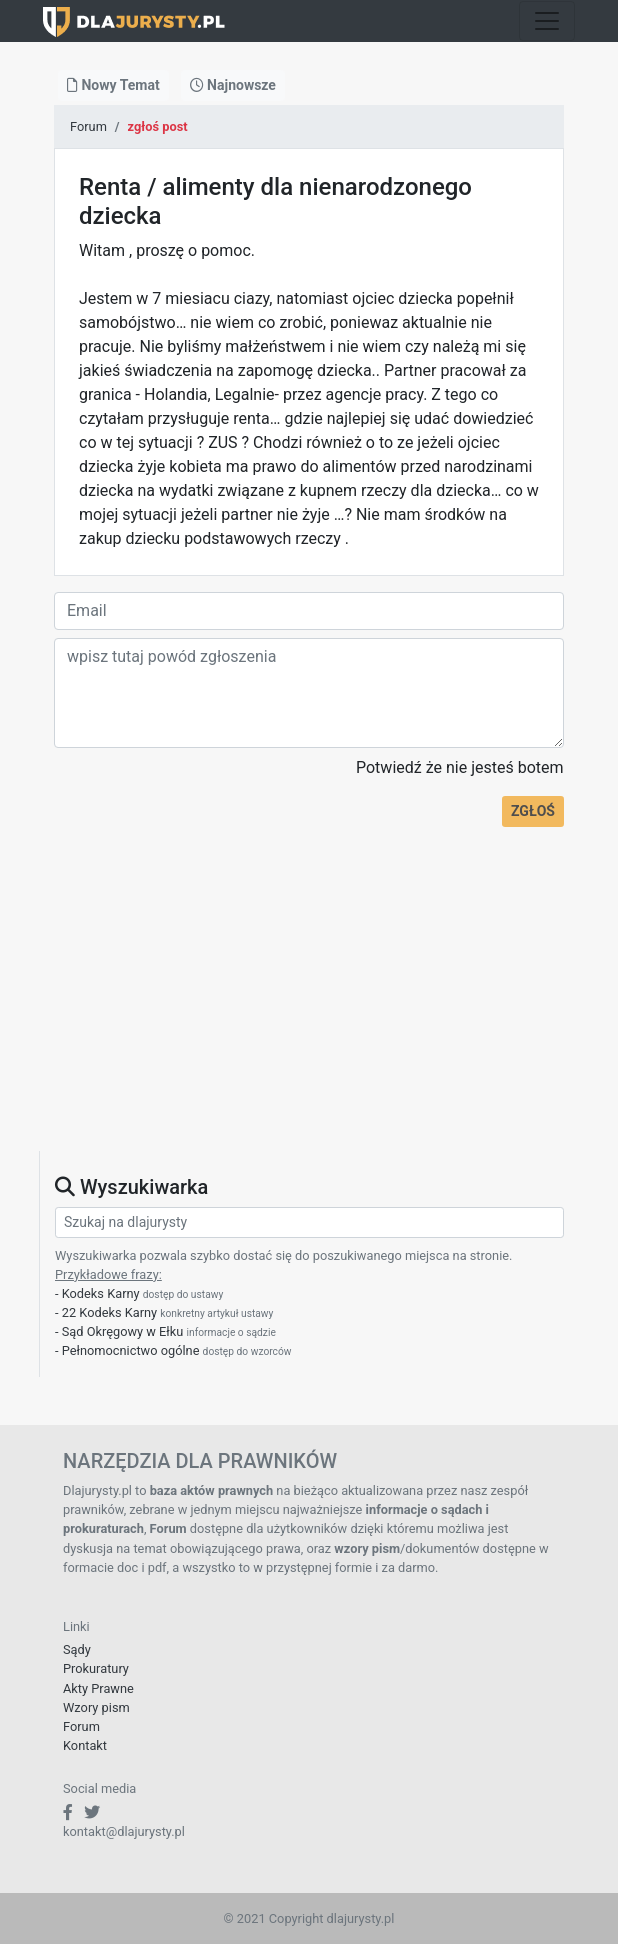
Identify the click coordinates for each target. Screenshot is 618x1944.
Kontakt (85, 1745)
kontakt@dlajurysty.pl (124, 1831)
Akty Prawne (98, 1688)
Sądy (77, 1649)
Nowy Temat (113, 85)
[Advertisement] (309, 1011)
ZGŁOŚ (533, 811)
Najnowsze (233, 85)
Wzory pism (96, 1707)
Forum (88, 126)
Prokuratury (96, 1668)
